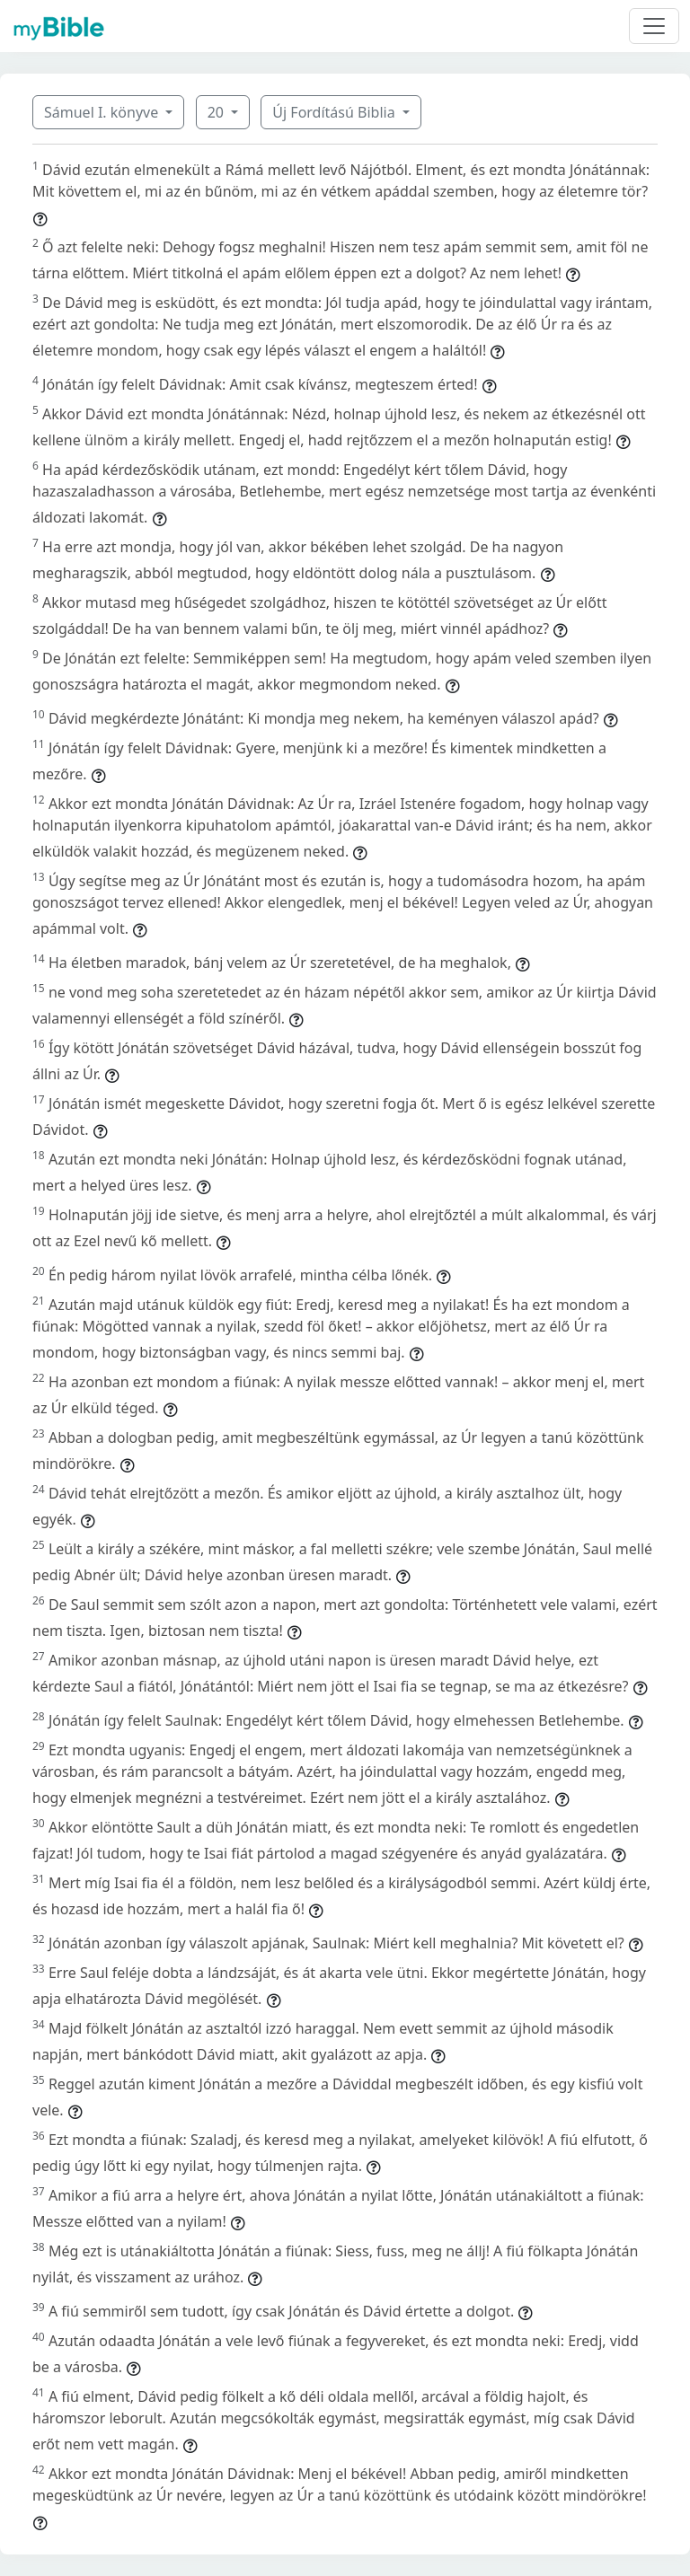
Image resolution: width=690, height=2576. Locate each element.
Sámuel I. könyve (103, 112)
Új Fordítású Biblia (335, 112)
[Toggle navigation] (654, 26)
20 (217, 112)
